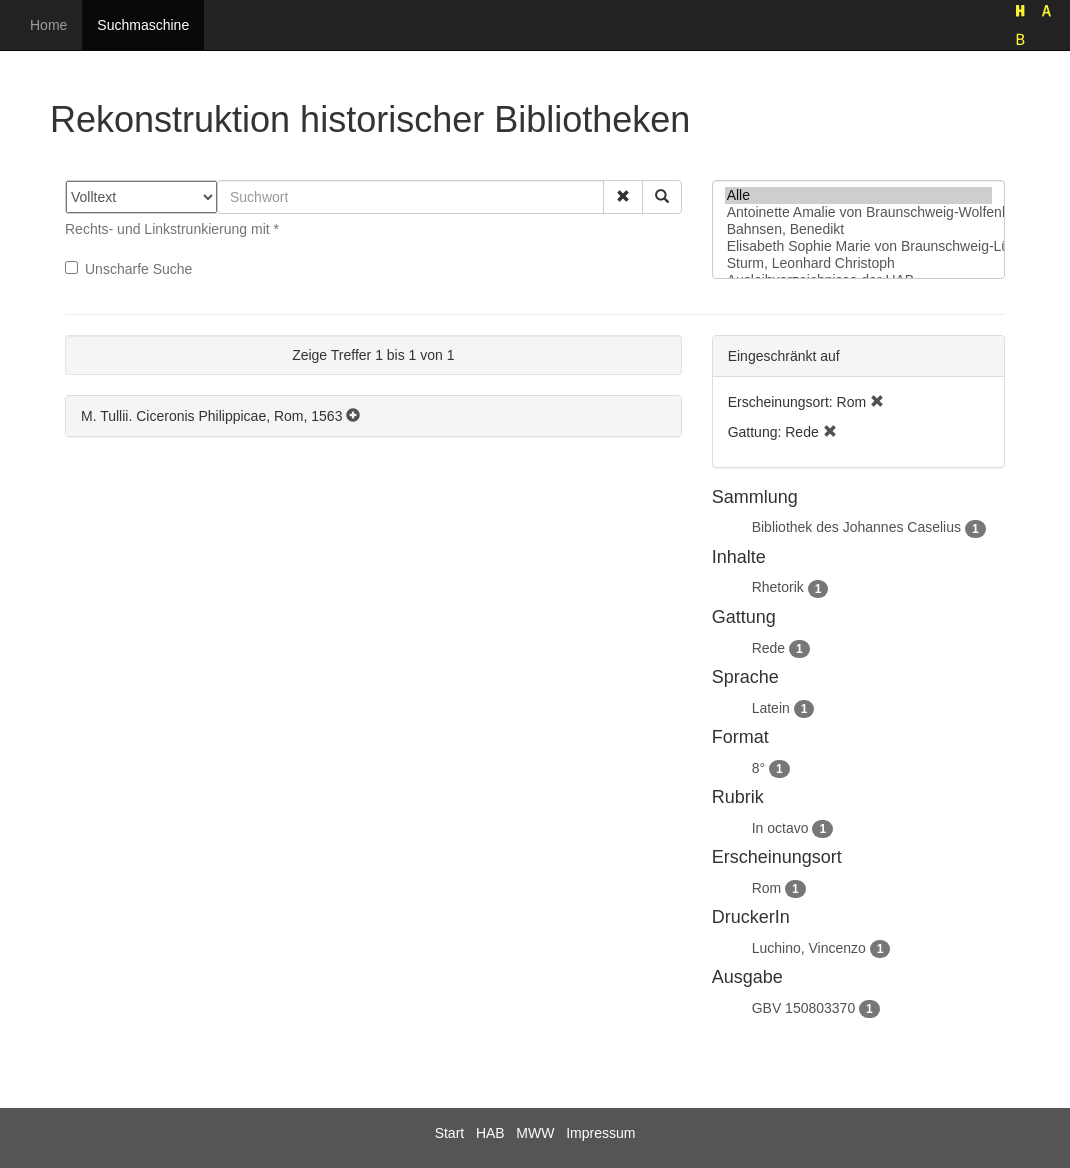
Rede (768, 648)
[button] (623, 197)
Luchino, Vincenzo (809, 948)
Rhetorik (778, 587)
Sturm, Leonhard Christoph (858, 263)
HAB (490, 1133)
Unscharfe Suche (128, 269)
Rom (767, 888)
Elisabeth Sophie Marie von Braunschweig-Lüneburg (858, 246)
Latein (771, 708)
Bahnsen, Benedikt (858, 229)
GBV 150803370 (804, 1008)
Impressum (600, 1133)
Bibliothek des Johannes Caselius (856, 527)
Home (48, 25)
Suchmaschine (143, 25)
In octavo (780, 828)
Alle (858, 195)
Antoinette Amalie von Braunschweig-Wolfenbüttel (858, 212)
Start (450, 1133)
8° (758, 768)
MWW (535, 1133)
